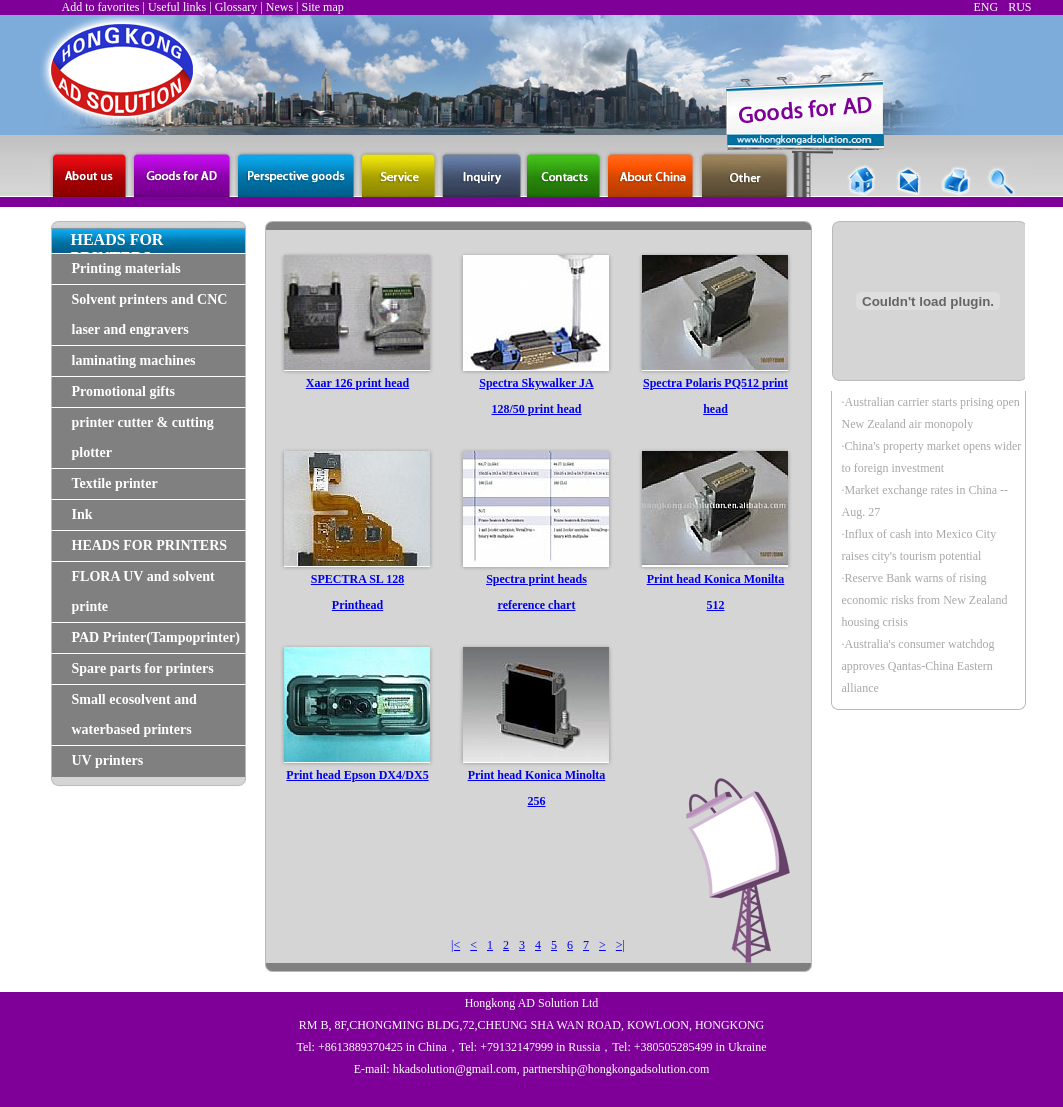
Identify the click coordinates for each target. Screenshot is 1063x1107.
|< (455, 945)
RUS (1019, 7)
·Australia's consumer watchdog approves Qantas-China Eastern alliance (918, 666)
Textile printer (115, 483)
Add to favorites (101, 7)
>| (620, 945)
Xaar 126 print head (357, 383)
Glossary (236, 7)
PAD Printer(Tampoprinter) (156, 637)
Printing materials (126, 268)
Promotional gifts (124, 391)
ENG (985, 7)
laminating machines (134, 360)
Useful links (177, 7)
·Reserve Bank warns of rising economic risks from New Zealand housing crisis (925, 600)
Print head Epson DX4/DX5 (357, 775)
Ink (82, 514)
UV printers (108, 760)
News (279, 7)
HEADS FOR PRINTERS (150, 545)
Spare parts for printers (143, 668)
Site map (322, 7)
